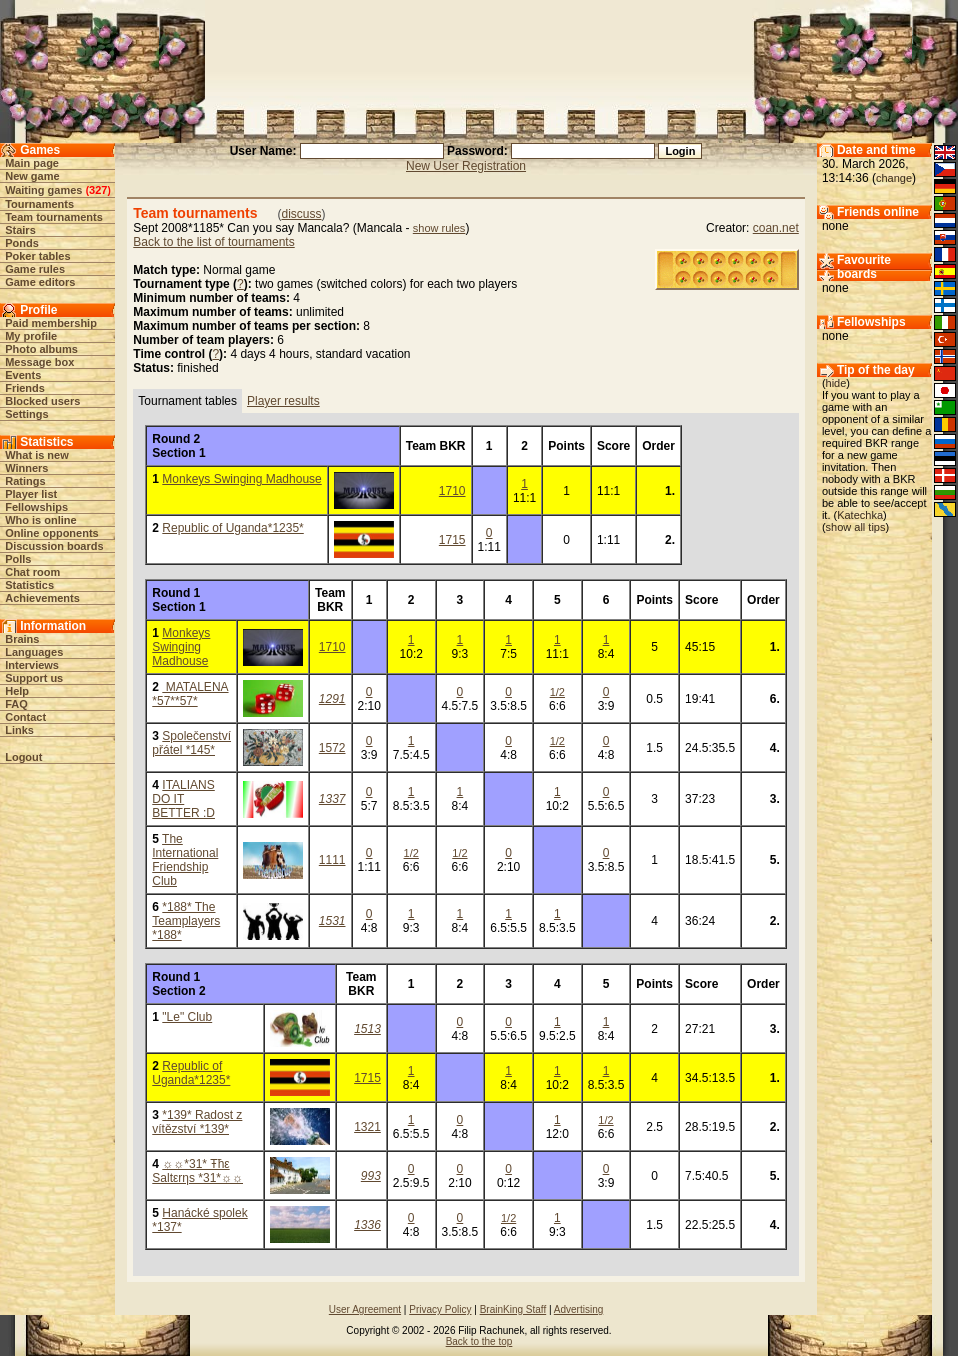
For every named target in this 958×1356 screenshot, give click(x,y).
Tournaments (39, 204)
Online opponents (52, 533)
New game (32, 176)
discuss (302, 214)
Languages (34, 652)
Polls (18, 559)
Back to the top (479, 1341)
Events (23, 375)
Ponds (22, 243)
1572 (332, 748)
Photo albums (41, 349)
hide (836, 383)
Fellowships (36, 507)
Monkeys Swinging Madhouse (241, 479)
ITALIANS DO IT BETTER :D (183, 799)
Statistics (29, 585)
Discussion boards (54, 546)
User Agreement (365, 1309)
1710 (452, 491)
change (894, 178)
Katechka (860, 515)
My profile (31, 336)
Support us (34, 678)
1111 (332, 860)
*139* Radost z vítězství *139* (197, 1122)
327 (98, 190)
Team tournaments (54, 217)
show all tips (856, 527)
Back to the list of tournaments (213, 242)
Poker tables (37, 256)
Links (19, 730)
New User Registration (466, 166)
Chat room (32, 572)
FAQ (16, 704)
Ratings (25, 481)
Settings (26, 414)
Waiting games (43, 190)
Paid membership (51, 323)
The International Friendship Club (185, 860)
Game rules (35, 269)
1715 (452, 540)
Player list (31, 494)
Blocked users (42, 401)
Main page (32, 163)
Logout (23, 757)
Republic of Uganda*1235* (232, 528)
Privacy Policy (440, 1309)
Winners (26, 468)
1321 (367, 1127)
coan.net (776, 228)
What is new (37, 455)
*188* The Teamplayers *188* (186, 921)
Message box (39, 362)
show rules (439, 228)
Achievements (42, 598)
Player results (283, 401)
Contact (25, 717)
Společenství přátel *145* (191, 743)
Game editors (40, 282)
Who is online (41, 520)
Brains (22, 639)
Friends (25, 388)
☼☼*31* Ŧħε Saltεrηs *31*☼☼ (197, 1171)
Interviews (32, 665)
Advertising (578, 1309)
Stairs (20, 230)
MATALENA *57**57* (190, 694)
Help (17, 691)
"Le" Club (187, 1017)
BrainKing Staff (513, 1309)
